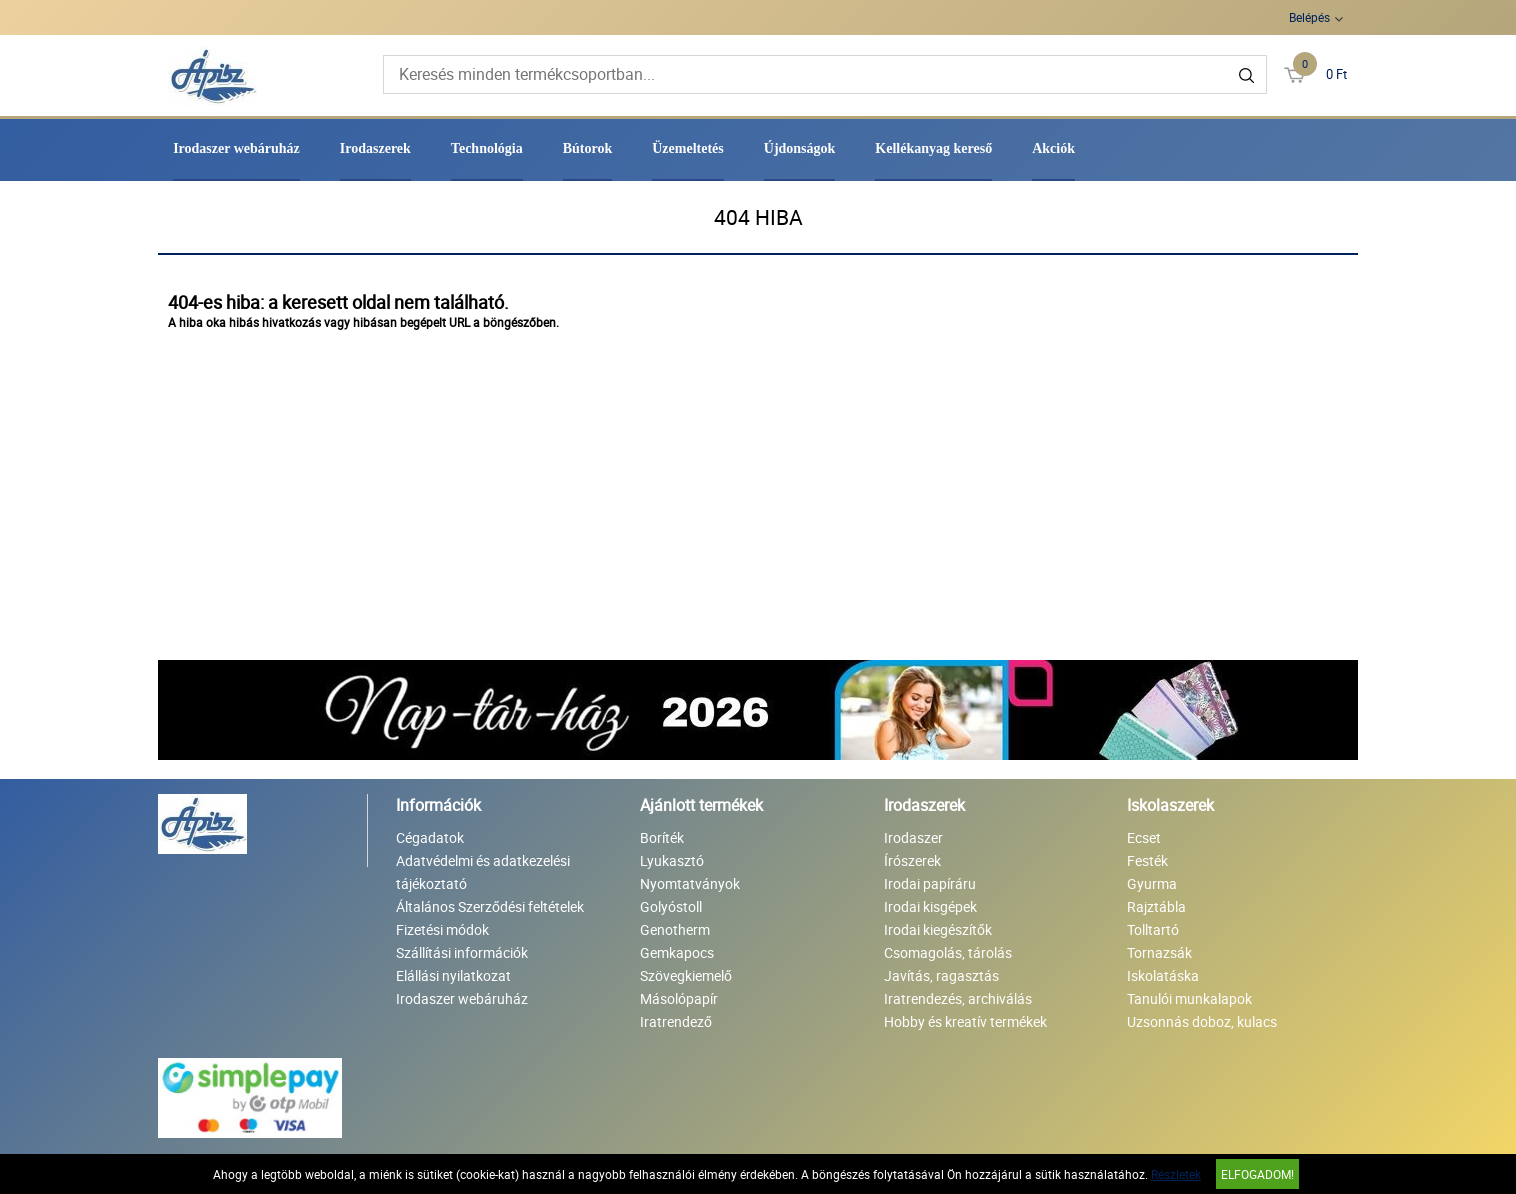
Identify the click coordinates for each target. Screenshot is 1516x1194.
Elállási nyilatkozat (453, 975)
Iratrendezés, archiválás (958, 998)
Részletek (1176, 1174)
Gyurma (1152, 883)
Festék (1147, 860)
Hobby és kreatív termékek (965, 1021)
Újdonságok (800, 148)
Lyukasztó (672, 860)
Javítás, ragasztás (941, 975)
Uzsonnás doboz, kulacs (1202, 1021)
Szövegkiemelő (686, 975)
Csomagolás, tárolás (948, 952)
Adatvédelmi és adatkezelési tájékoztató (483, 872)
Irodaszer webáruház (236, 148)
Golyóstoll (671, 906)
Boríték (662, 837)
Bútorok (588, 148)
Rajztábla (1156, 906)
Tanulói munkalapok (1189, 998)
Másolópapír (679, 998)
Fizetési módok (442, 929)
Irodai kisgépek (930, 906)
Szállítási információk (462, 952)
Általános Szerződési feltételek (490, 906)
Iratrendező (676, 1021)
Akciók (1053, 148)
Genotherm (675, 929)
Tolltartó (1153, 929)
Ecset (1144, 837)
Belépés (1309, 17)
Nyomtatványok (690, 883)
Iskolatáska (1163, 975)
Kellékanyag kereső (933, 148)
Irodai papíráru (930, 883)
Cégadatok (430, 837)
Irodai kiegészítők (938, 929)
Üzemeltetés (688, 148)
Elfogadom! (1257, 1174)
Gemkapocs (677, 952)
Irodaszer (913, 837)
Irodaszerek (375, 148)
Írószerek (912, 860)
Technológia (487, 148)
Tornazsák (1159, 952)
